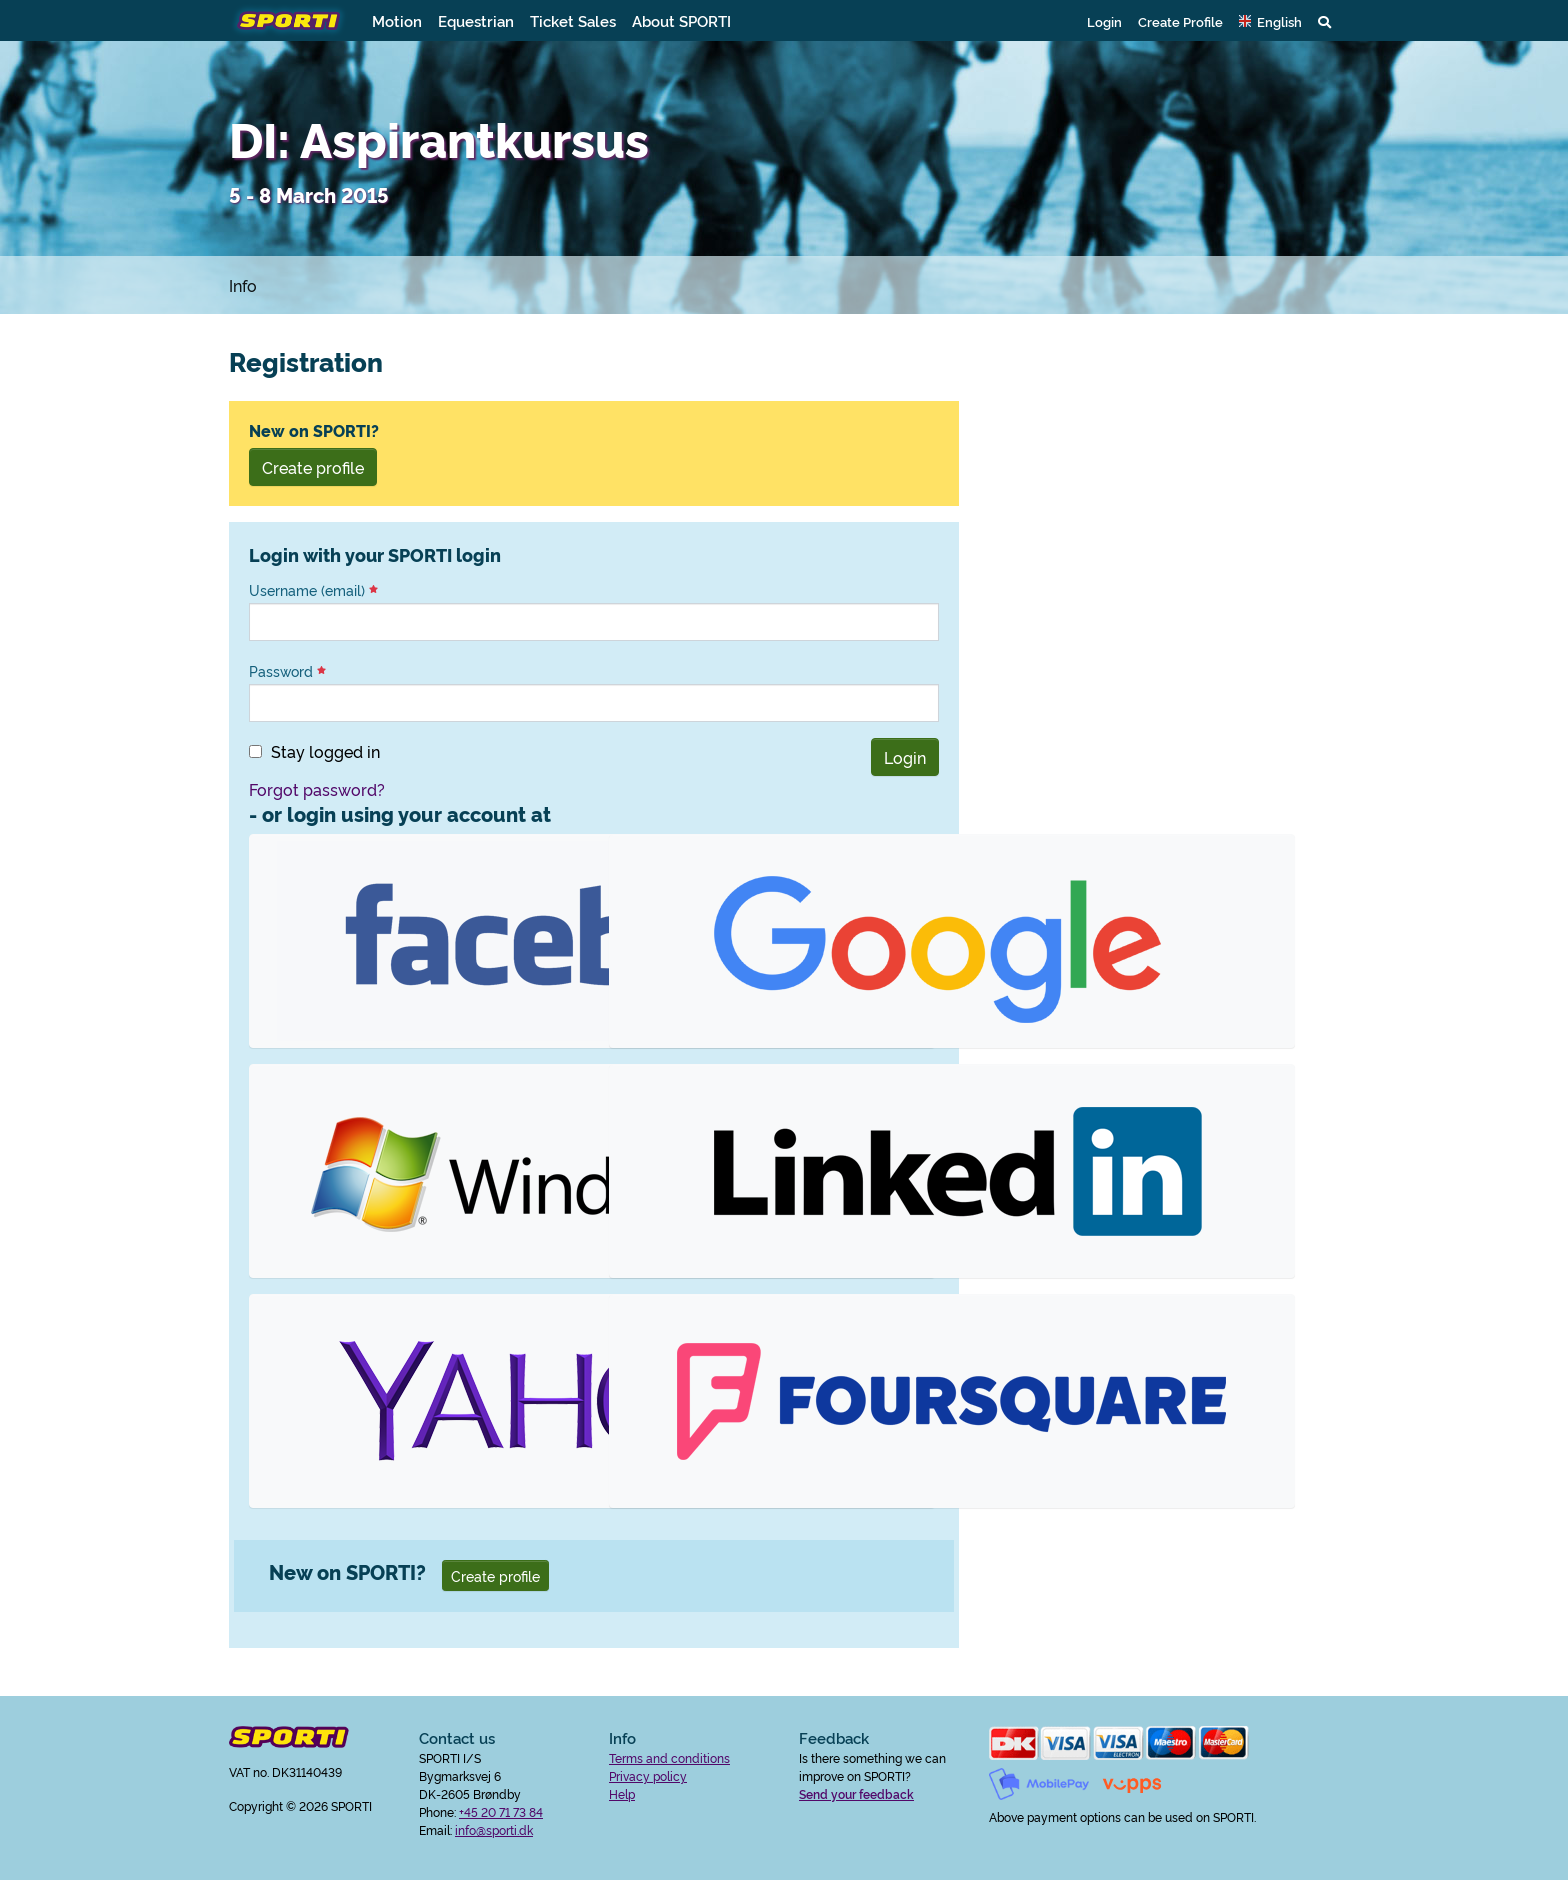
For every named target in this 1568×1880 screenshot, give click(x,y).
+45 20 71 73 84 (501, 1811)
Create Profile (1180, 21)
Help (622, 1793)
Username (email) (313, 590)
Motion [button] (397, 20)
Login (1104, 21)
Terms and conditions (669, 1757)
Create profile (313, 467)
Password (287, 671)
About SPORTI (681, 20)
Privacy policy (648, 1775)
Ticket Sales (573, 20)
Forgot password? (317, 789)
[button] (1270, 21)
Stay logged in (325, 751)
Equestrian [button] (476, 20)
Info (243, 285)
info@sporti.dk (494, 1829)
